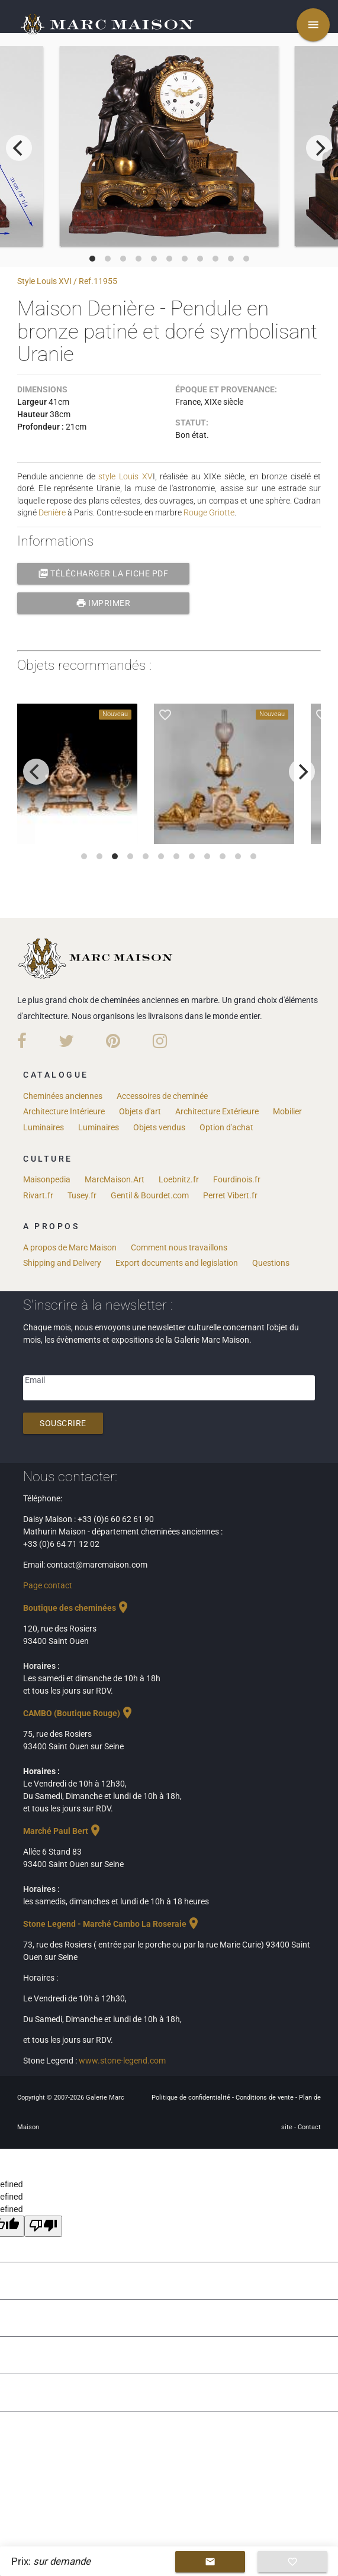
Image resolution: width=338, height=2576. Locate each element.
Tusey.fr (81, 1195)
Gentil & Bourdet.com (150, 1195)
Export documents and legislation (176, 1263)
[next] (319, 148)
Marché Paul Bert (62, 1831)
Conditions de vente (265, 2097)
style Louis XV (125, 476)
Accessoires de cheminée (162, 1096)
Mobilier (287, 1111)
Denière (52, 512)
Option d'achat (226, 1127)
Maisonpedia (46, 1179)
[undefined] (43, 2226)
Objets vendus (159, 1127)
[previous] (19, 148)
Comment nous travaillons (179, 1247)
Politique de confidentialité (192, 2097)
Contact (309, 2127)
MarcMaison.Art (114, 1179)
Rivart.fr (38, 1195)
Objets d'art (140, 1111)
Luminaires (43, 1127)
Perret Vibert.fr (230, 1195)
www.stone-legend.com (122, 2060)
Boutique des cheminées (76, 1608)
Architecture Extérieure (217, 1111)
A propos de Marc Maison (70, 1247)
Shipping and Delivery (62, 1263)
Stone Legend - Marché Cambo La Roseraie (112, 1924)
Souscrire (63, 1423)
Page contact (47, 1585)
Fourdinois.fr (236, 1179)
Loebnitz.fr (179, 1179)
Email (35, 1380)
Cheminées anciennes (62, 1096)
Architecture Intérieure (64, 1111)
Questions (270, 1263)
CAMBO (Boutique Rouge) (78, 1713)
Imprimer (103, 603)
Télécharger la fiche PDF (103, 573)
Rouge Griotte (209, 512)
